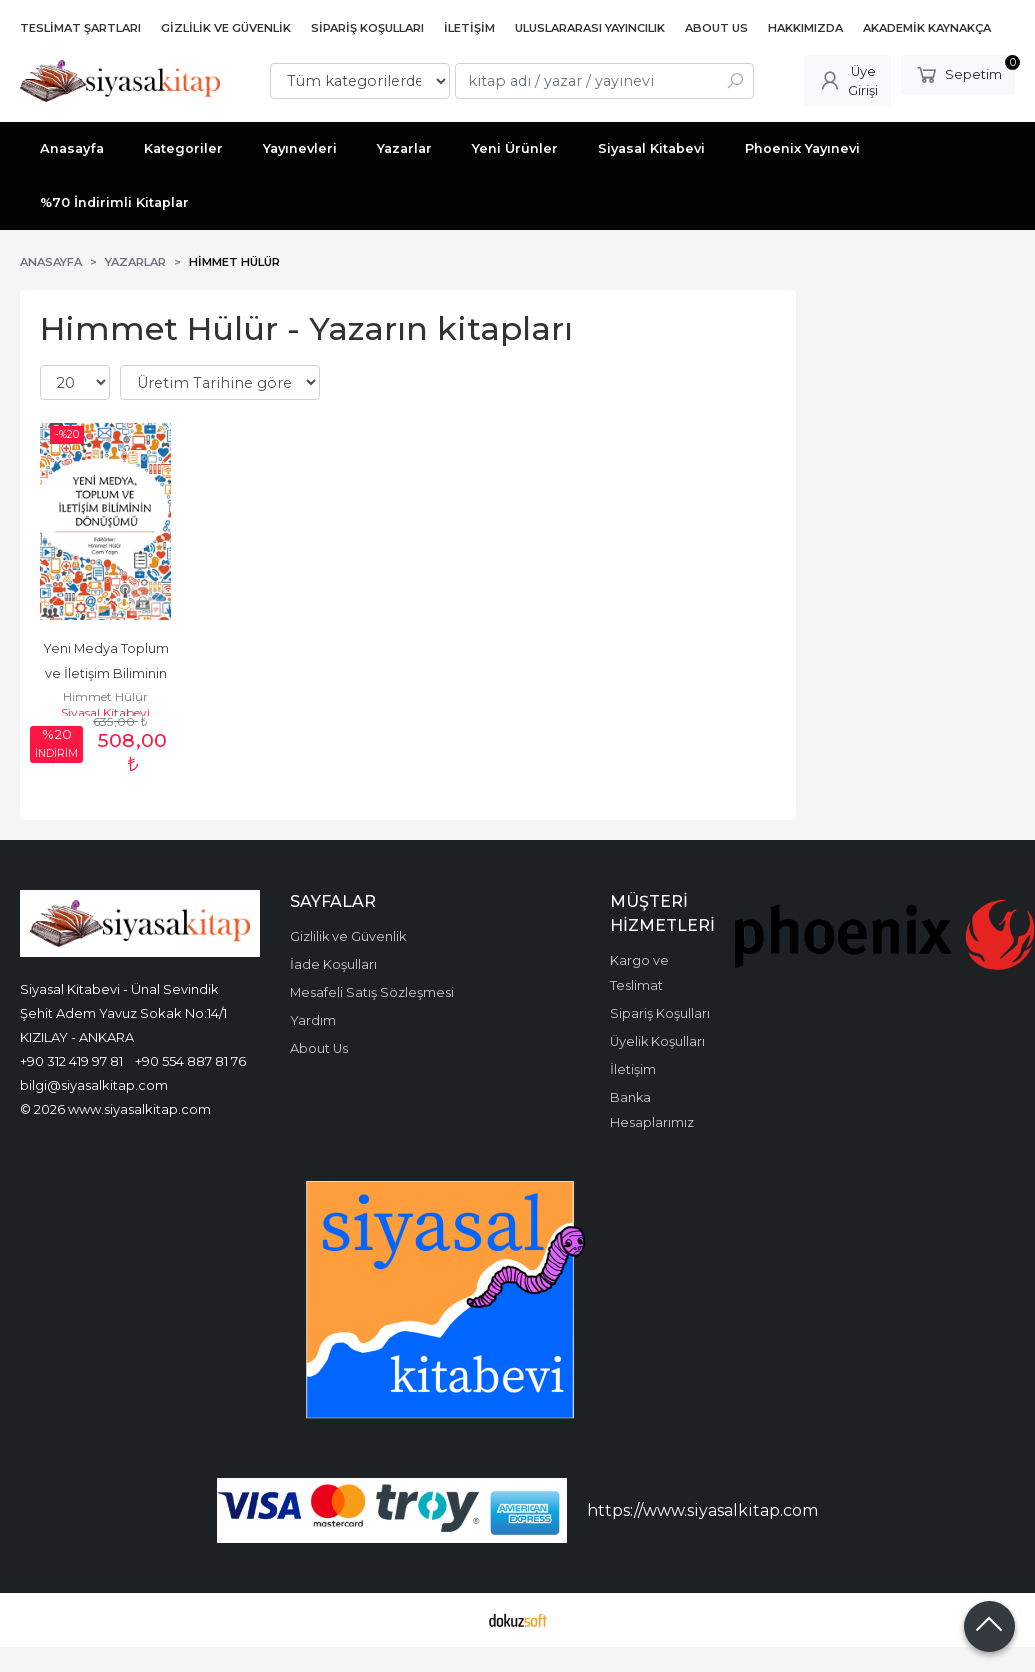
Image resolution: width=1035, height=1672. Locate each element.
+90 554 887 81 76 (190, 1061)
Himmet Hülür (105, 696)
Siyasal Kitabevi (105, 712)
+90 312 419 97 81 (71, 1061)
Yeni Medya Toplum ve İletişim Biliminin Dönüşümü (107, 673)
